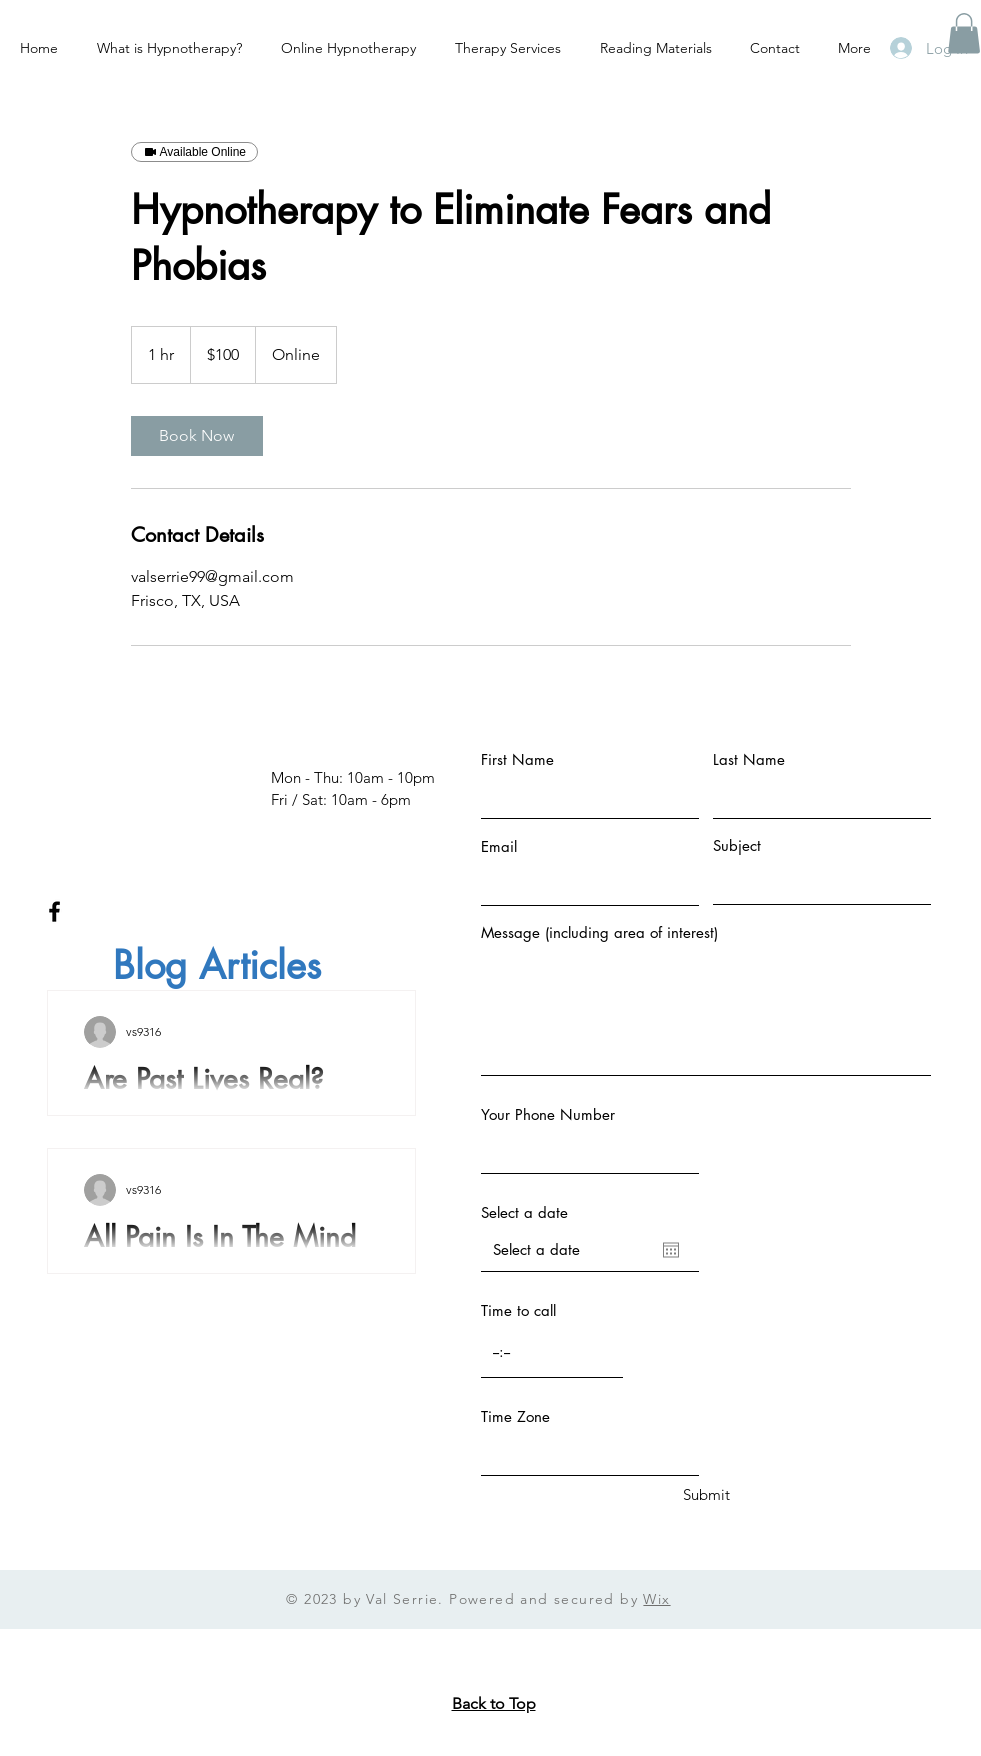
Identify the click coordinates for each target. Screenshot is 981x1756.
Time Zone (515, 1416)
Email (499, 846)
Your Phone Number (548, 1114)
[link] (197, 436)
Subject (737, 845)
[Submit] (707, 1494)
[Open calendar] (671, 1250)
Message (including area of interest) (599, 932)
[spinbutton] (552, 1352)
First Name (517, 759)
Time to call (518, 1310)
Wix (656, 1599)
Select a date (524, 1212)
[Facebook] (54, 911)
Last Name (749, 759)
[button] (964, 33)
